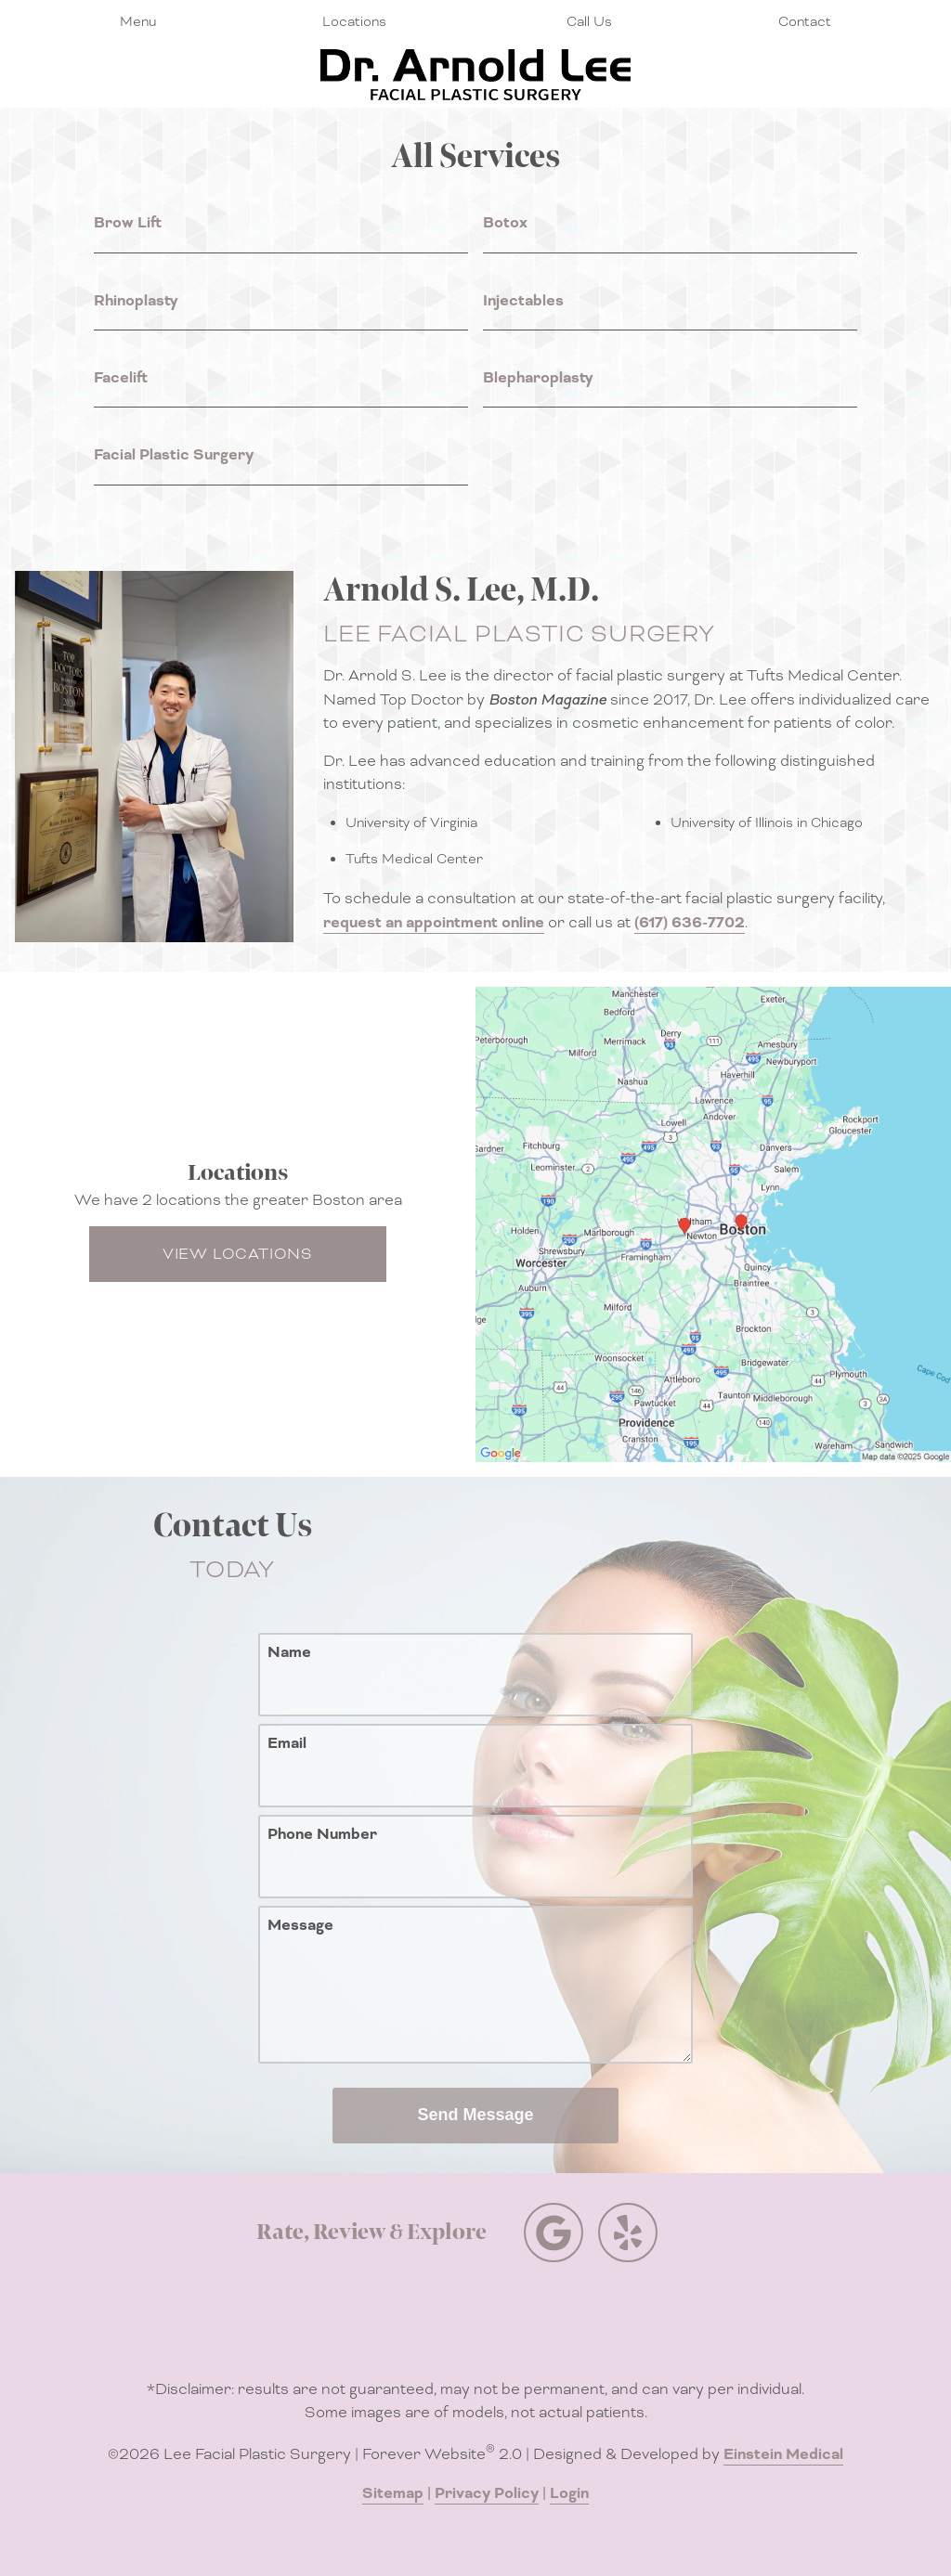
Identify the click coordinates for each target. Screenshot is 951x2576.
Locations (354, 21)
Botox (505, 223)
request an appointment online (433, 923)
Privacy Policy (487, 2493)
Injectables (523, 301)
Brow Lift (128, 223)
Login (569, 2493)
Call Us (589, 21)
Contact (804, 21)
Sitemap (392, 2493)
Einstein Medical (783, 2454)
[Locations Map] (713, 1222)
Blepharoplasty (538, 378)
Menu (138, 21)
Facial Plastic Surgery (174, 455)
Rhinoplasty (136, 301)
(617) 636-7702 (689, 923)
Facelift (121, 378)
